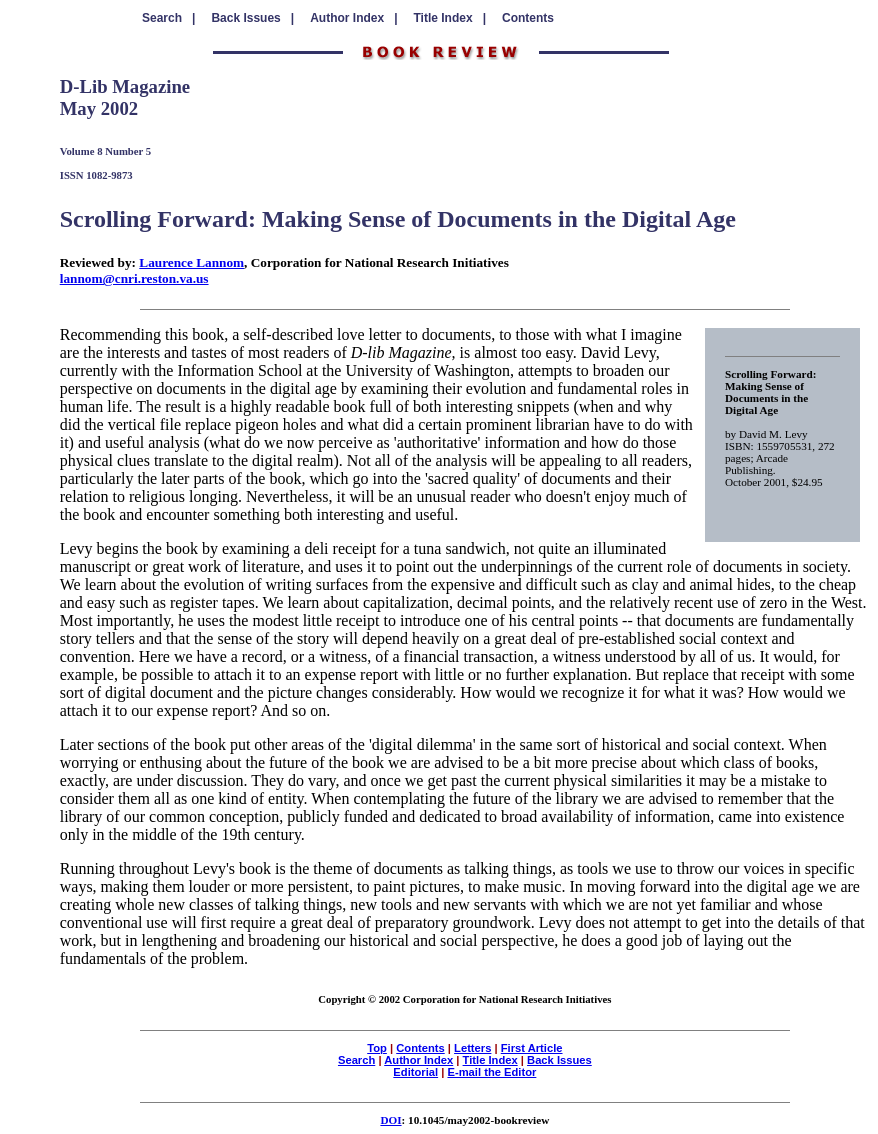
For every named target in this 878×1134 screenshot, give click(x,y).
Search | (168, 18)
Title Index (490, 1060)
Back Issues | (252, 18)
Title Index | (450, 18)
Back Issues (559, 1060)
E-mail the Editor (491, 1072)
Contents (528, 18)
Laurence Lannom (191, 262)
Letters (472, 1048)
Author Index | (353, 18)
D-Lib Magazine (125, 86)
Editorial (415, 1072)
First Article (532, 1048)
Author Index (418, 1060)
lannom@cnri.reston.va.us (134, 278)
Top (377, 1048)
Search (356, 1060)
